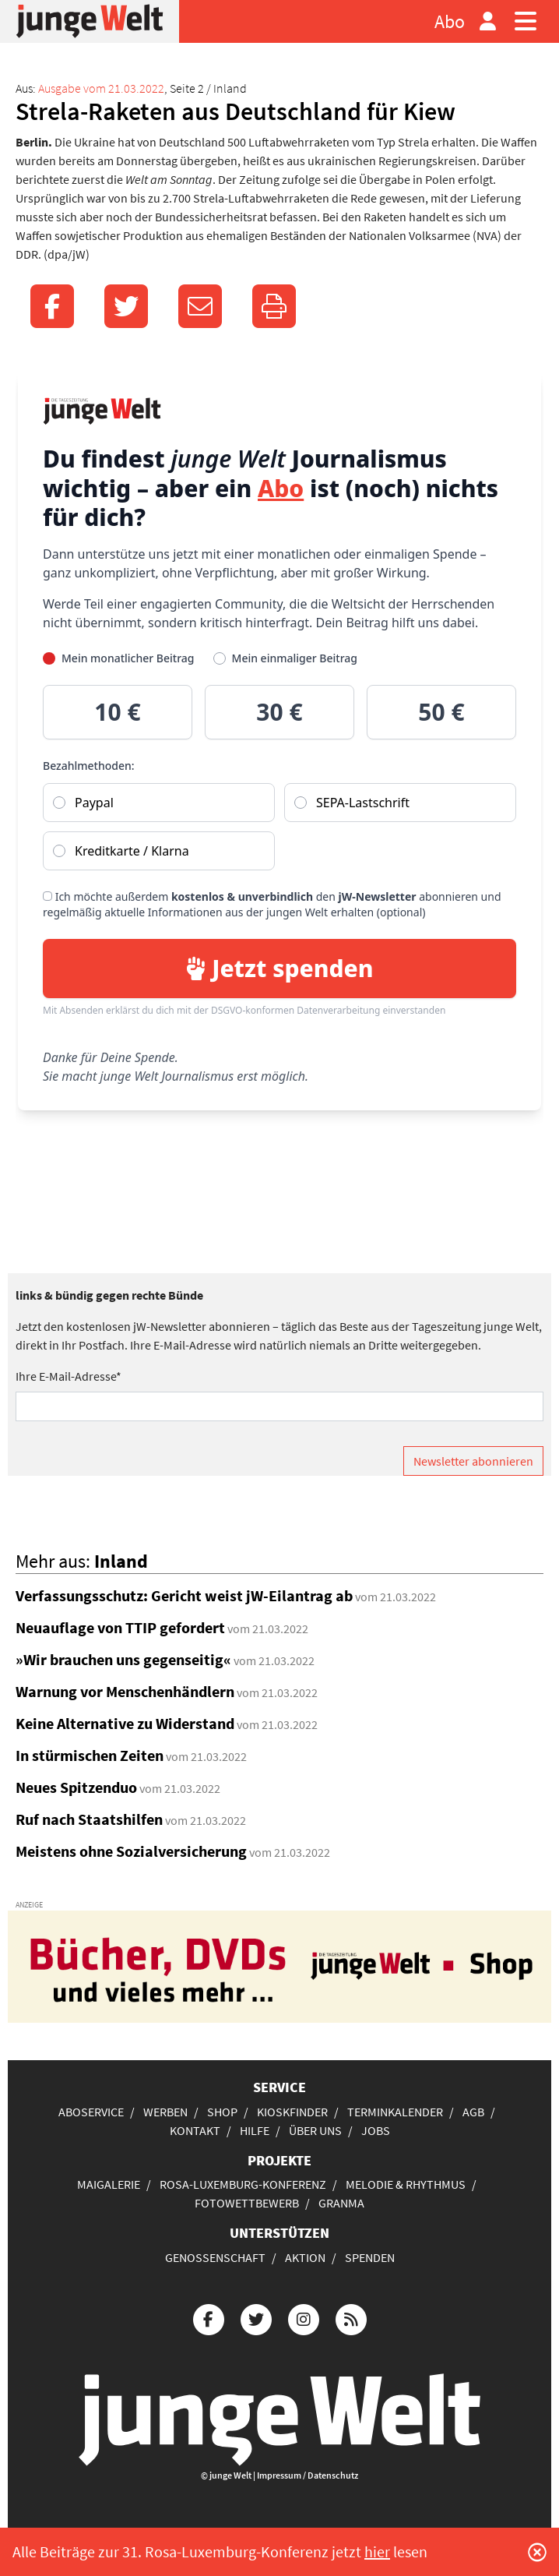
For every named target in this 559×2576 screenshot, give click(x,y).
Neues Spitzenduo (76, 1787)
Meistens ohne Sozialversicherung (131, 1851)
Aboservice (91, 2111)
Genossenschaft (215, 2257)
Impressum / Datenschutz (307, 2475)
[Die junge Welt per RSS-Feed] (351, 2317)
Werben (165, 2111)
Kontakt (195, 2130)
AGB (473, 2111)
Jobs (375, 2130)
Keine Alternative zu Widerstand (125, 1723)
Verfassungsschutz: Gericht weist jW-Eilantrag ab (184, 1595)
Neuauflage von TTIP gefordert (120, 1627)
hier (377, 2551)
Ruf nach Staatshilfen (89, 1819)
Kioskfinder (292, 2111)
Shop (222, 2111)
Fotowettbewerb (247, 2203)
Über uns (315, 2130)
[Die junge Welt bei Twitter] (256, 2317)
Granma (341, 2203)
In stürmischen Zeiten (89, 1755)
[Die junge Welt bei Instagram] (303, 2317)
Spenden (370, 2257)
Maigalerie (108, 2184)
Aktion (305, 2257)
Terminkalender (395, 2111)
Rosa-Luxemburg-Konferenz (243, 2184)
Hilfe (254, 2130)
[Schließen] (537, 2552)
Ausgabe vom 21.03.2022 (101, 88)
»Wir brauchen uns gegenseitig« (123, 1659)
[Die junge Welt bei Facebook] (208, 2317)
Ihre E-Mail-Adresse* (68, 1376)
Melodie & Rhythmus (406, 2184)
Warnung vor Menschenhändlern (125, 1691)
